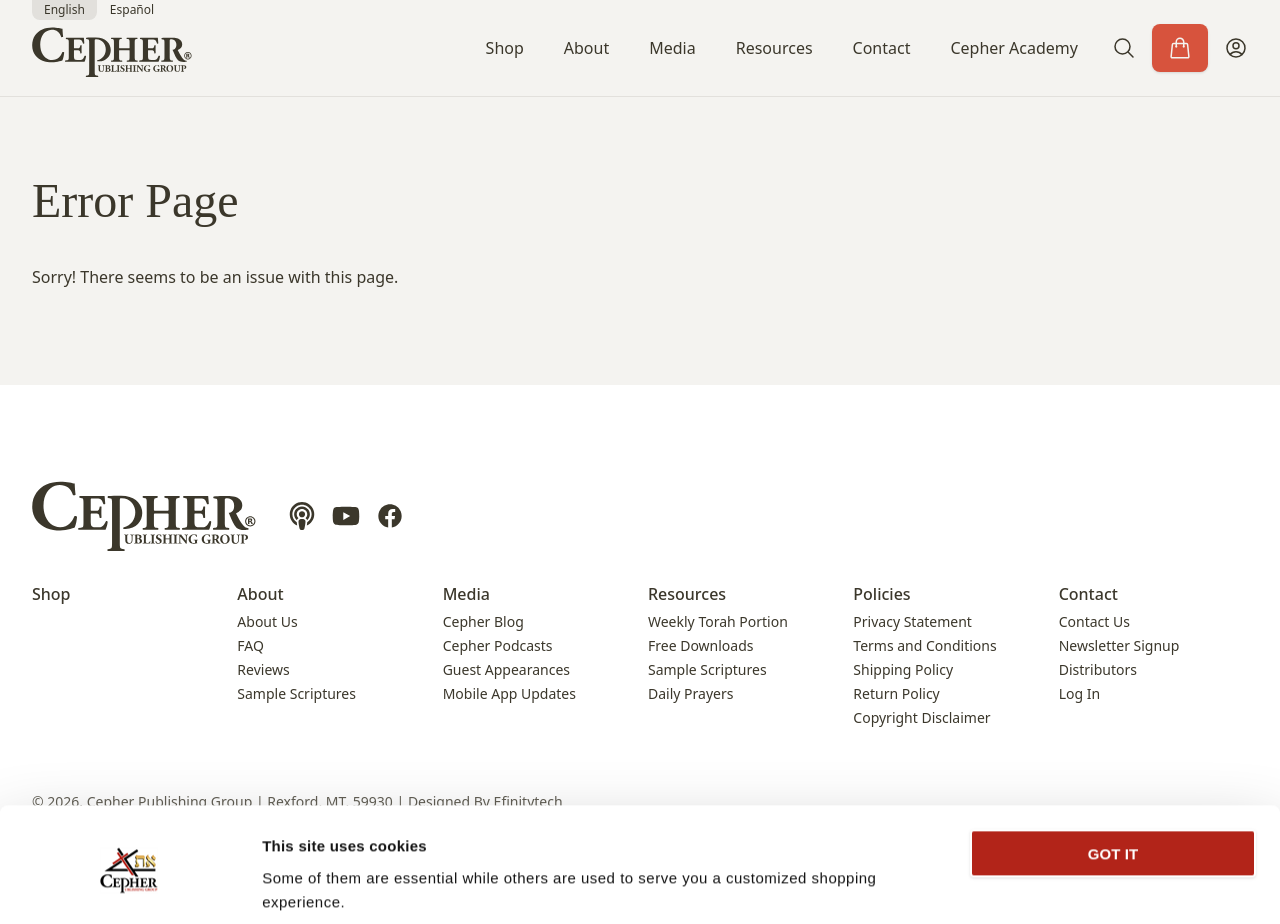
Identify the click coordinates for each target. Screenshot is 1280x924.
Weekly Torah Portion (718, 621)
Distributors (1098, 669)
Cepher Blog (483, 621)
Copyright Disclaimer (921, 717)
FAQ (250, 645)
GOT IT (1113, 781)
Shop (505, 48)
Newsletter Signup (1119, 645)
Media (672, 48)
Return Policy (896, 693)
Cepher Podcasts (498, 645)
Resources (774, 48)
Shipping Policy (903, 669)
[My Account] (1236, 48)
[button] (1124, 48)
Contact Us (1094, 621)
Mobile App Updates (509, 693)
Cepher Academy (1014, 48)
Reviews (263, 669)
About (586, 48)
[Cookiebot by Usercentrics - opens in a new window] (129, 885)
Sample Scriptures (296, 693)
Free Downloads (701, 645)
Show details (308, 884)
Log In (1079, 693)
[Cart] (1180, 48)
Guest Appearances (506, 669)
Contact (882, 48)
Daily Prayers (690, 693)
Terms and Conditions (924, 645)
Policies (881, 594)
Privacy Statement (912, 621)
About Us (267, 621)
